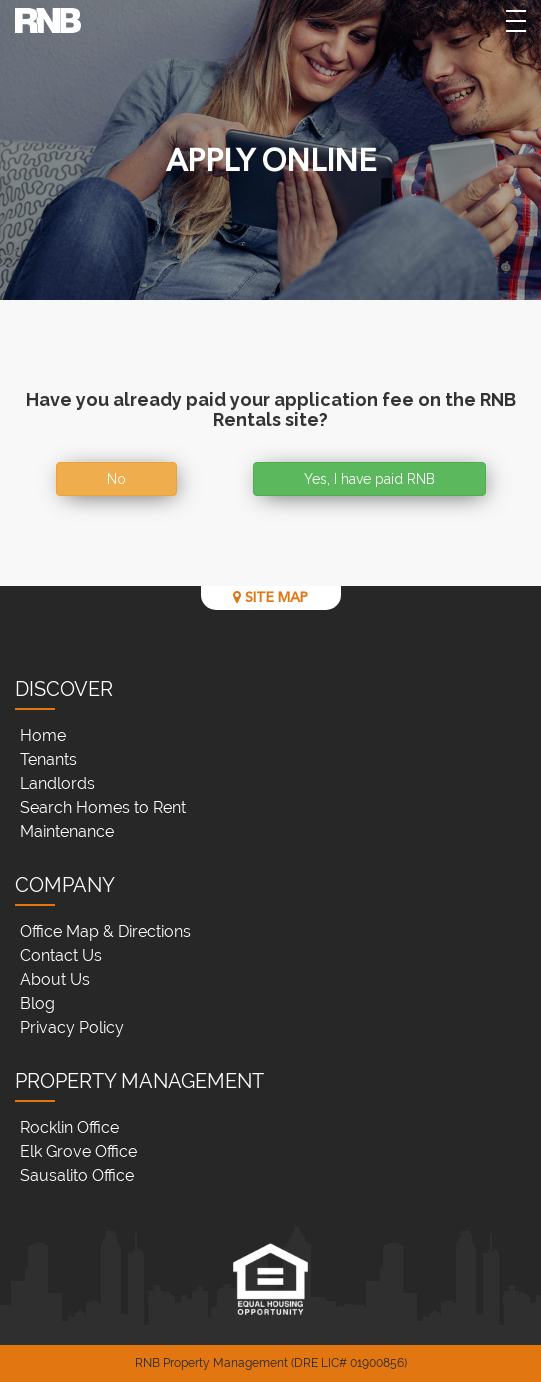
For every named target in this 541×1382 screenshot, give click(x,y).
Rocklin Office (69, 1127)
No (116, 479)
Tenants (48, 759)
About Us (55, 979)
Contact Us (61, 955)
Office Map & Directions (105, 931)
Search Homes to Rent (103, 807)
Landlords (57, 783)
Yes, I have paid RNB (369, 479)
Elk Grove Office (78, 1151)
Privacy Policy (72, 1027)
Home (43, 735)
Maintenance (67, 831)
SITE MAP (270, 597)
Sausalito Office (77, 1175)
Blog (37, 1003)
